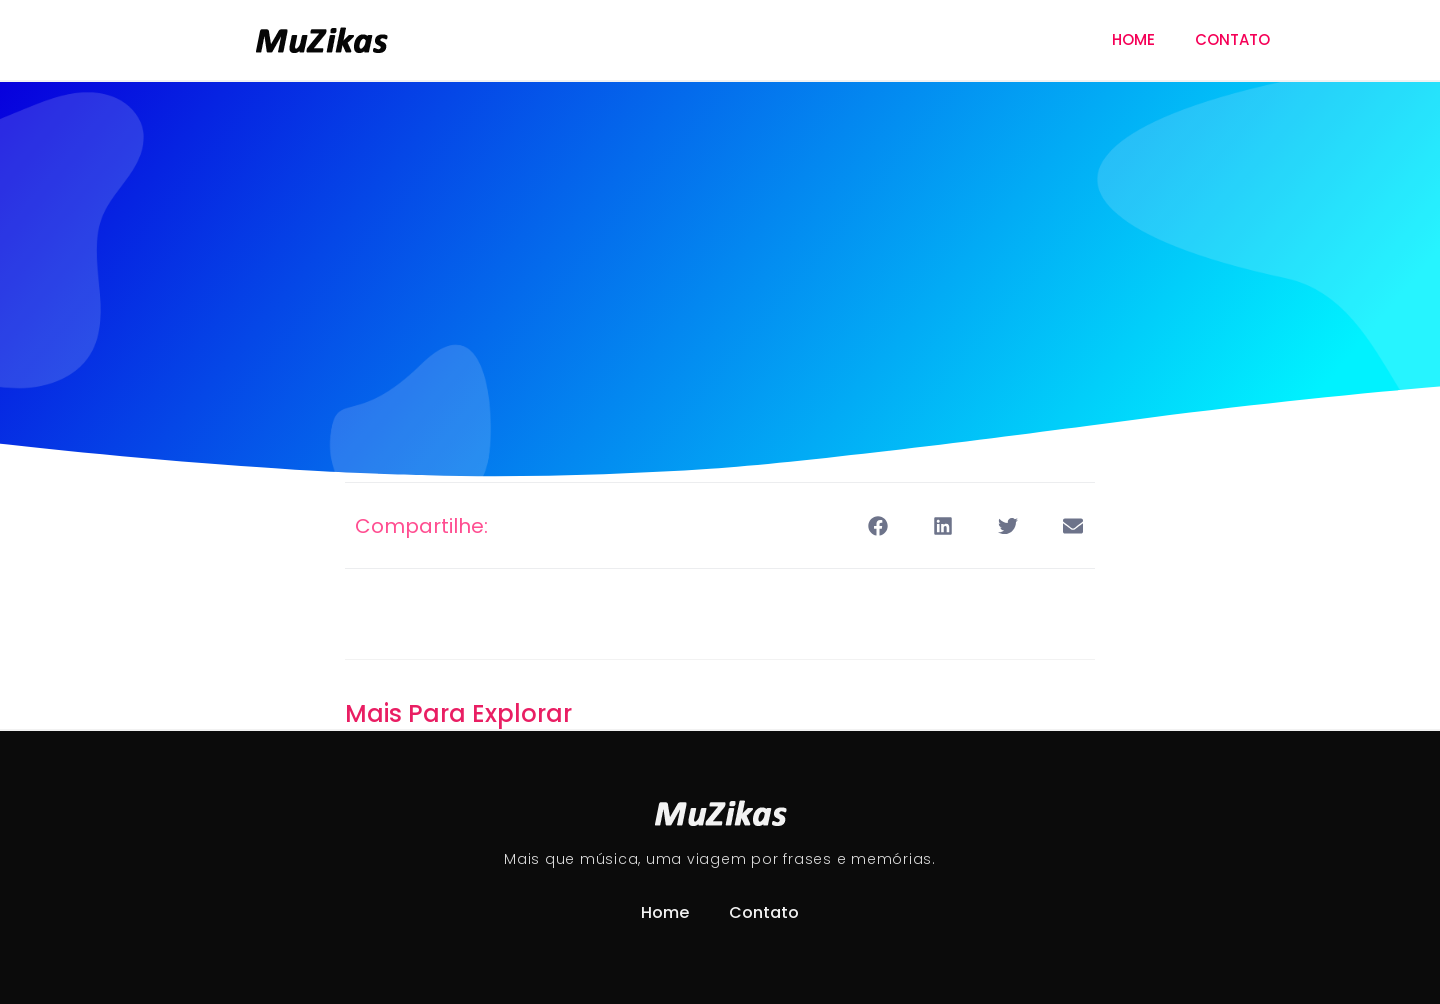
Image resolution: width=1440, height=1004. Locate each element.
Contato (1232, 39)
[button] (877, 525)
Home (1133, 39)
